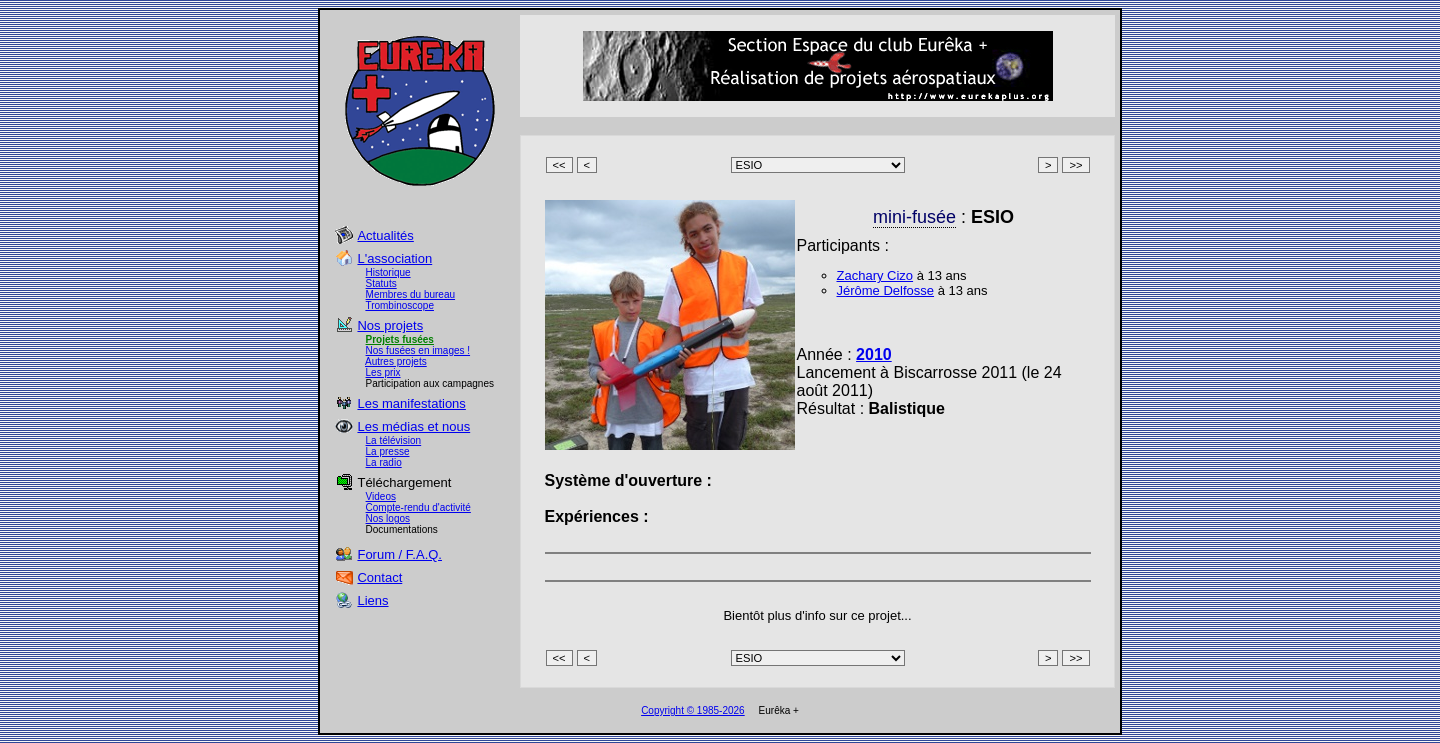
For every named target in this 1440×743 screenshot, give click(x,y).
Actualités (385, 235)
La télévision (394, 440)
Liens (372, 600)
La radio (384, 462)
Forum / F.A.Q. (399, 554)
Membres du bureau (411, 294)
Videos (381, 496)
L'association (394, 258)
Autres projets (396, 361)
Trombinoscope (399, 305)
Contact (379, 577)
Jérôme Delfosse (886, 290)
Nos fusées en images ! (418, 350)
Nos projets (390, 325)
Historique (388, 272)
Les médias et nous (413, 426)
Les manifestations (411, 403)
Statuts (381, 283)
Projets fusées (400, 339)
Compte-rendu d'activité (418, 507)
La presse (388, 451)
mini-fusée (914, 217)
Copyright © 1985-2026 (693, 710)
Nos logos (388, 518)
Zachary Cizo (875, 275)
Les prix (383, 372)
